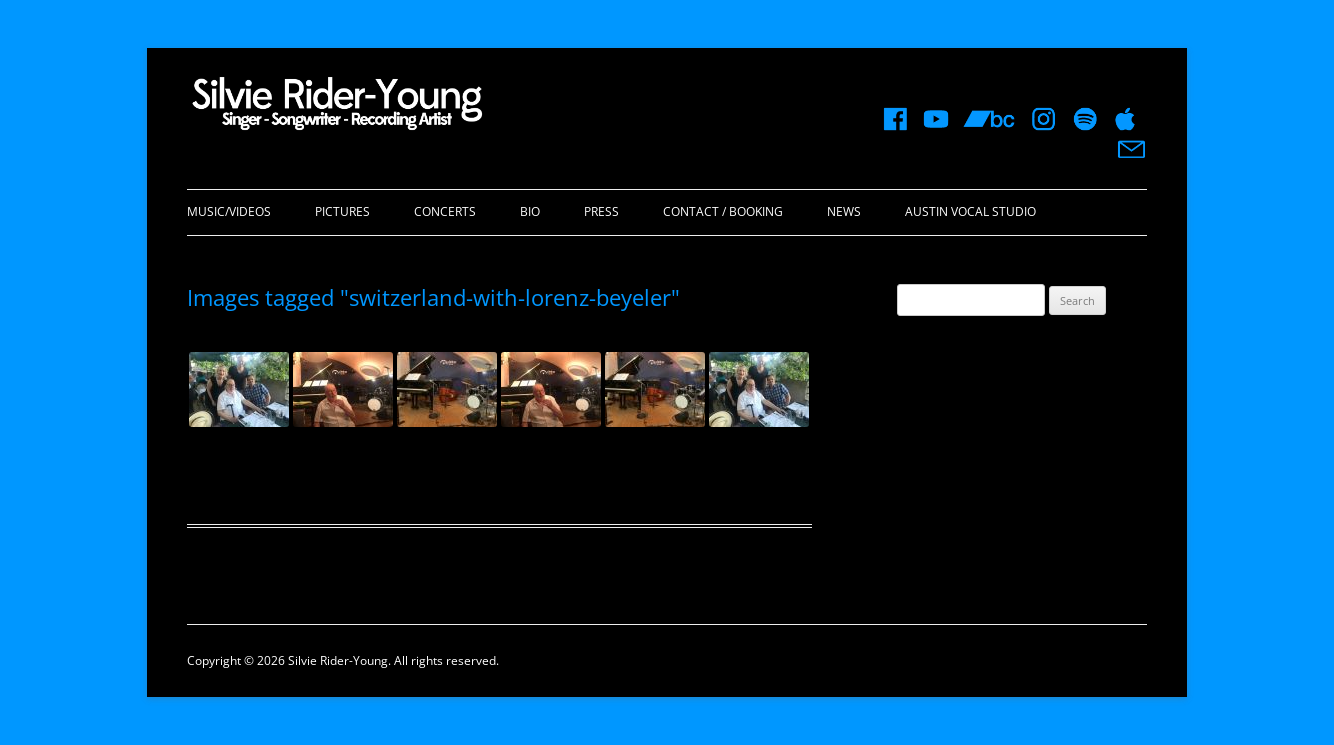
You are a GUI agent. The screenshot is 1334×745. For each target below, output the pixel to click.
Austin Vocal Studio (970, 211)
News (844, 211)
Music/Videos (229, 211)
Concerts (445, 211)
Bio (530, 211)
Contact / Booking (723, 211)
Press (601, 211)
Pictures (342, 211)
